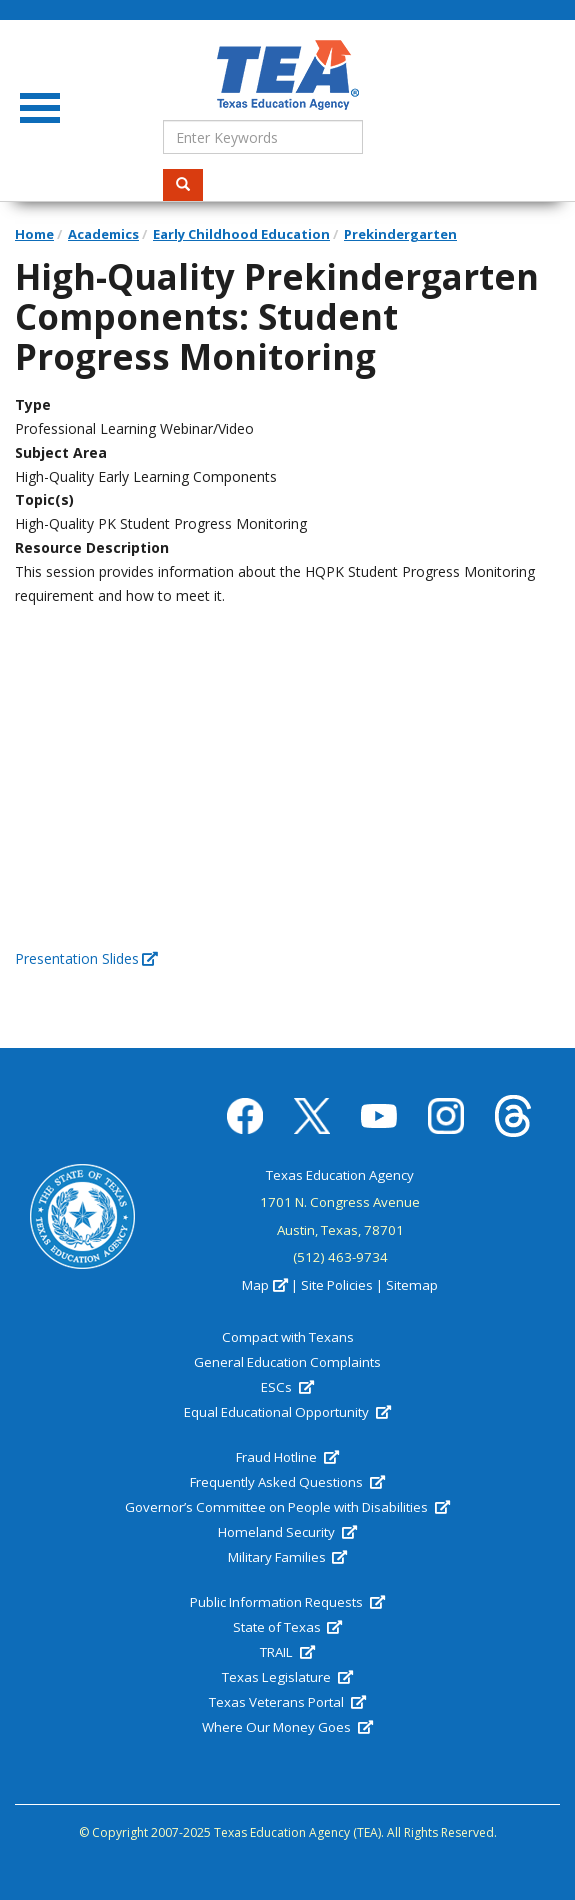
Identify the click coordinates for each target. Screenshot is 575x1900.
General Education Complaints (287, 1362)
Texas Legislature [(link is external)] (287, 1677)
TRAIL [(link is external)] (287, 1652)
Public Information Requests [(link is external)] (287, 1602)
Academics (103, 234)
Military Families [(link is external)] (287, 1557)
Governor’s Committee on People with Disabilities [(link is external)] (287, 1507)
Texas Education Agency (340, 1175)
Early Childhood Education (241, 234)
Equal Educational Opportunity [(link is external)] (287, 1412)
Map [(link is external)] (264, 1285)
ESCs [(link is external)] (287, 1387)
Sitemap (412, 1285)
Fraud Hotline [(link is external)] (287, 1457)
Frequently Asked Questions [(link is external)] (287, 1482)
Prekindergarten (400, 234)
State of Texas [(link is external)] (287, 1627)
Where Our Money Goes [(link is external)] (287, 1727)
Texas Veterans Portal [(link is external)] (287, 1702)
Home (34, 234)
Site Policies (337, 1285)
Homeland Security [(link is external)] (287, 1532)
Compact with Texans (288, 1337)
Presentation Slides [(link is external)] (86, 958)
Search (189, 184)
